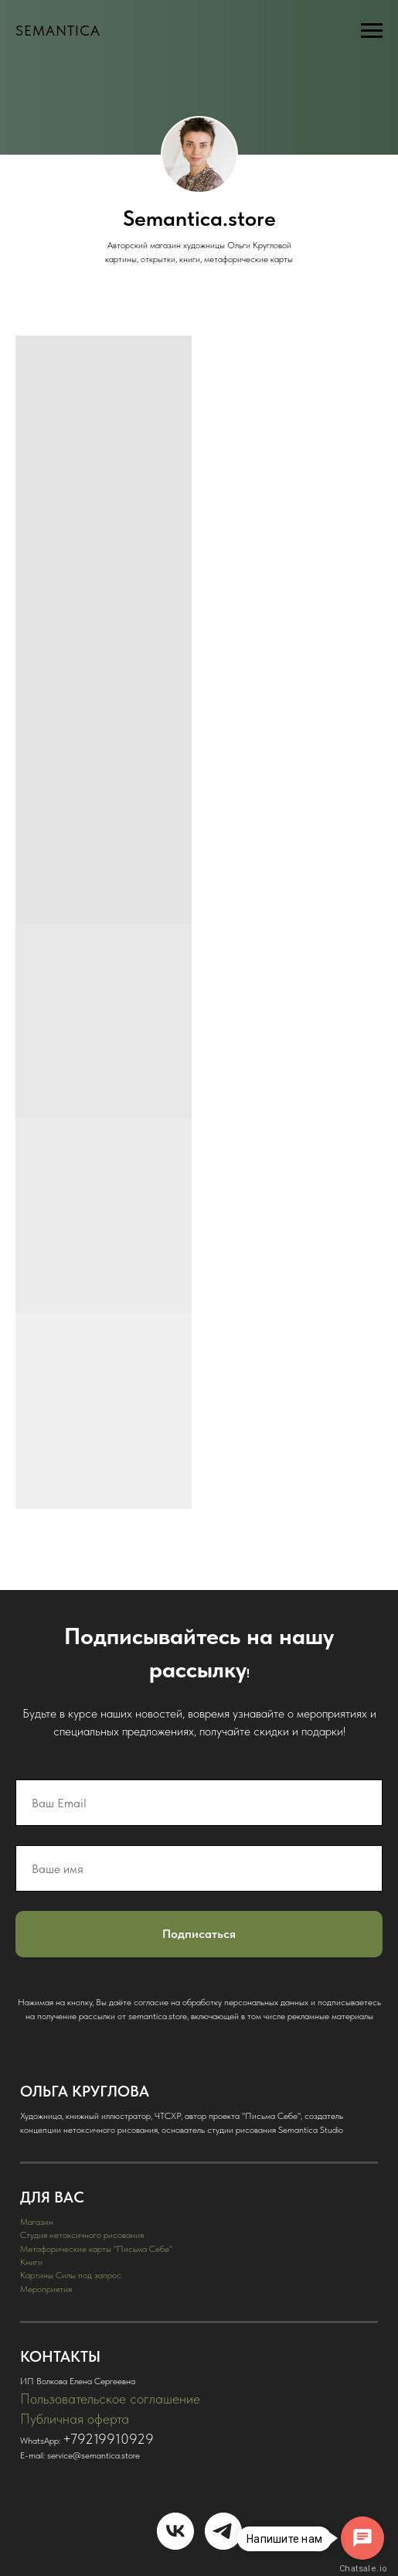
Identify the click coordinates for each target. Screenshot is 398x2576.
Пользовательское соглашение (110, 2398)
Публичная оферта (74, 2419)
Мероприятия (46, 2289)
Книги (31, 2262)
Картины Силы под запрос (70, 2275)
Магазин (36, 2221)
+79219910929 (108, 2439)
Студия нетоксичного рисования (82, 2235)
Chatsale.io (362, 2569)
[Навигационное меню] (372, 31)
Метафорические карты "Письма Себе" (96, 2248)
